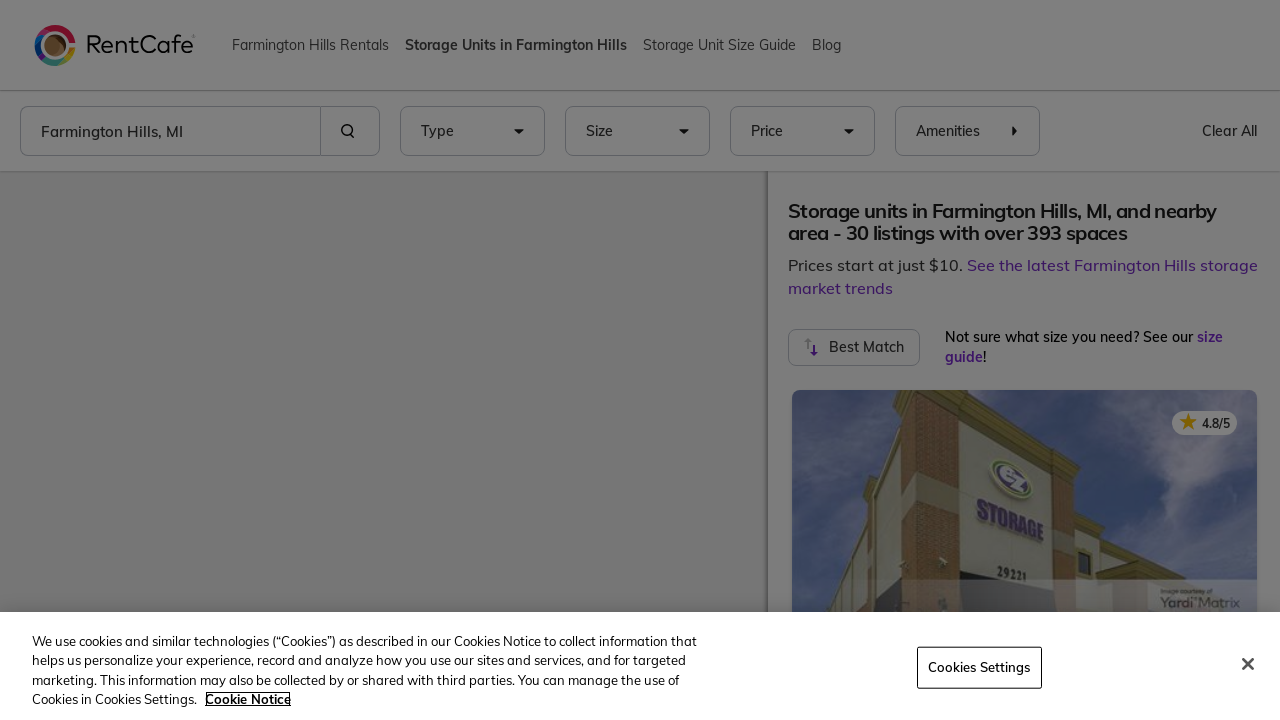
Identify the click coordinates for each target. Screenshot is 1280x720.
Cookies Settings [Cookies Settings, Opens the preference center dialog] (979, 667)
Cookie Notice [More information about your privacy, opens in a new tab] (248, 699)
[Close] (1248, 664)
